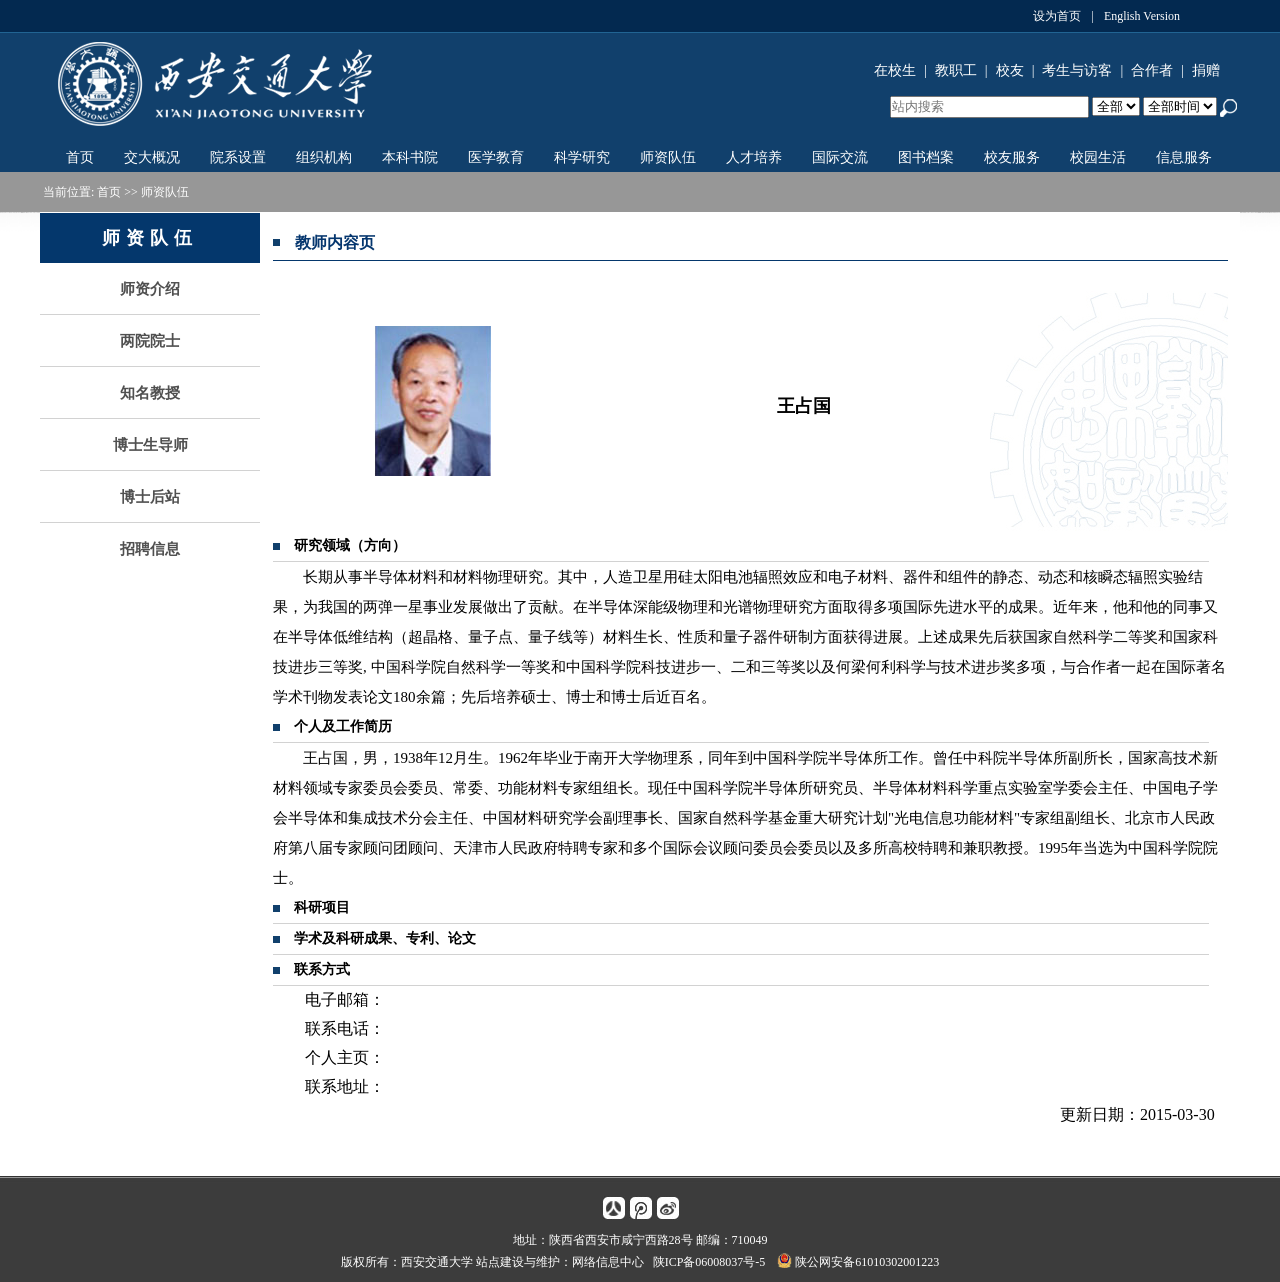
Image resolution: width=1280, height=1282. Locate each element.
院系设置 (238, 157)
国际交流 (840, 157)
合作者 (1152, 70)
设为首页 (1057, 16)
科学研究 (582, 157)
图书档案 (926, 157)
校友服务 (1012, 157)
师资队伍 (668, 157)
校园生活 (1098, 157)
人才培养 (754, 157)
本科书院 (410, 157)
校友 (1010, 70)
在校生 (895, 70)
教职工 (956, 70)
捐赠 (1206, 70)
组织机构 (324, 157)
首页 (80, 157)
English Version (1142, 16)
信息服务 (1184, 157)
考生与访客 (1077, 70)
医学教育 (496, 157)
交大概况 (152, 157)
